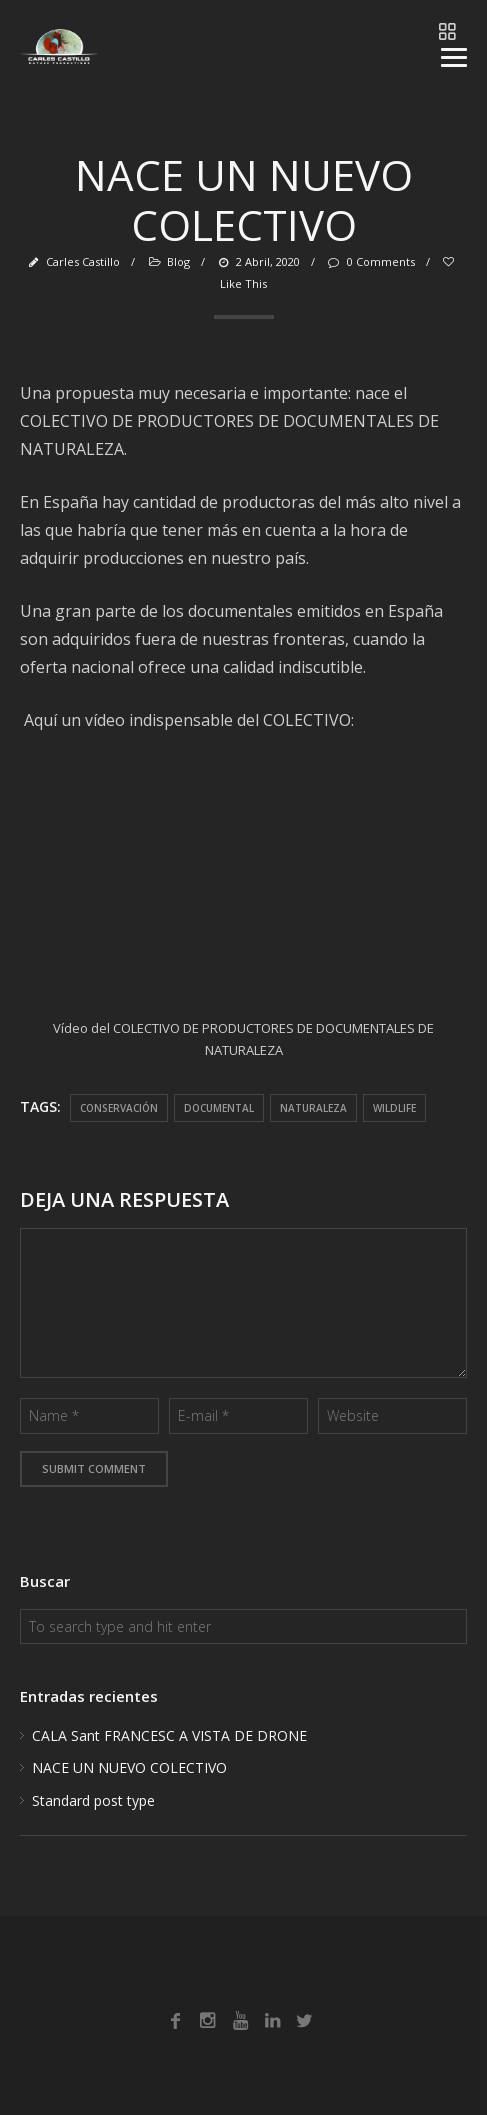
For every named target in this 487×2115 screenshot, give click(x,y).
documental (219, 1108)
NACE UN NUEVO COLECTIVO (129, 1767)
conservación (119, 1108)
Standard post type (93, 1800)
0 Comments (370, 261)
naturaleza (313, 1108)
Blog (178, 261)
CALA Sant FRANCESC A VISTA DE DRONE (169, 1735)
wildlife (394, 1108)
